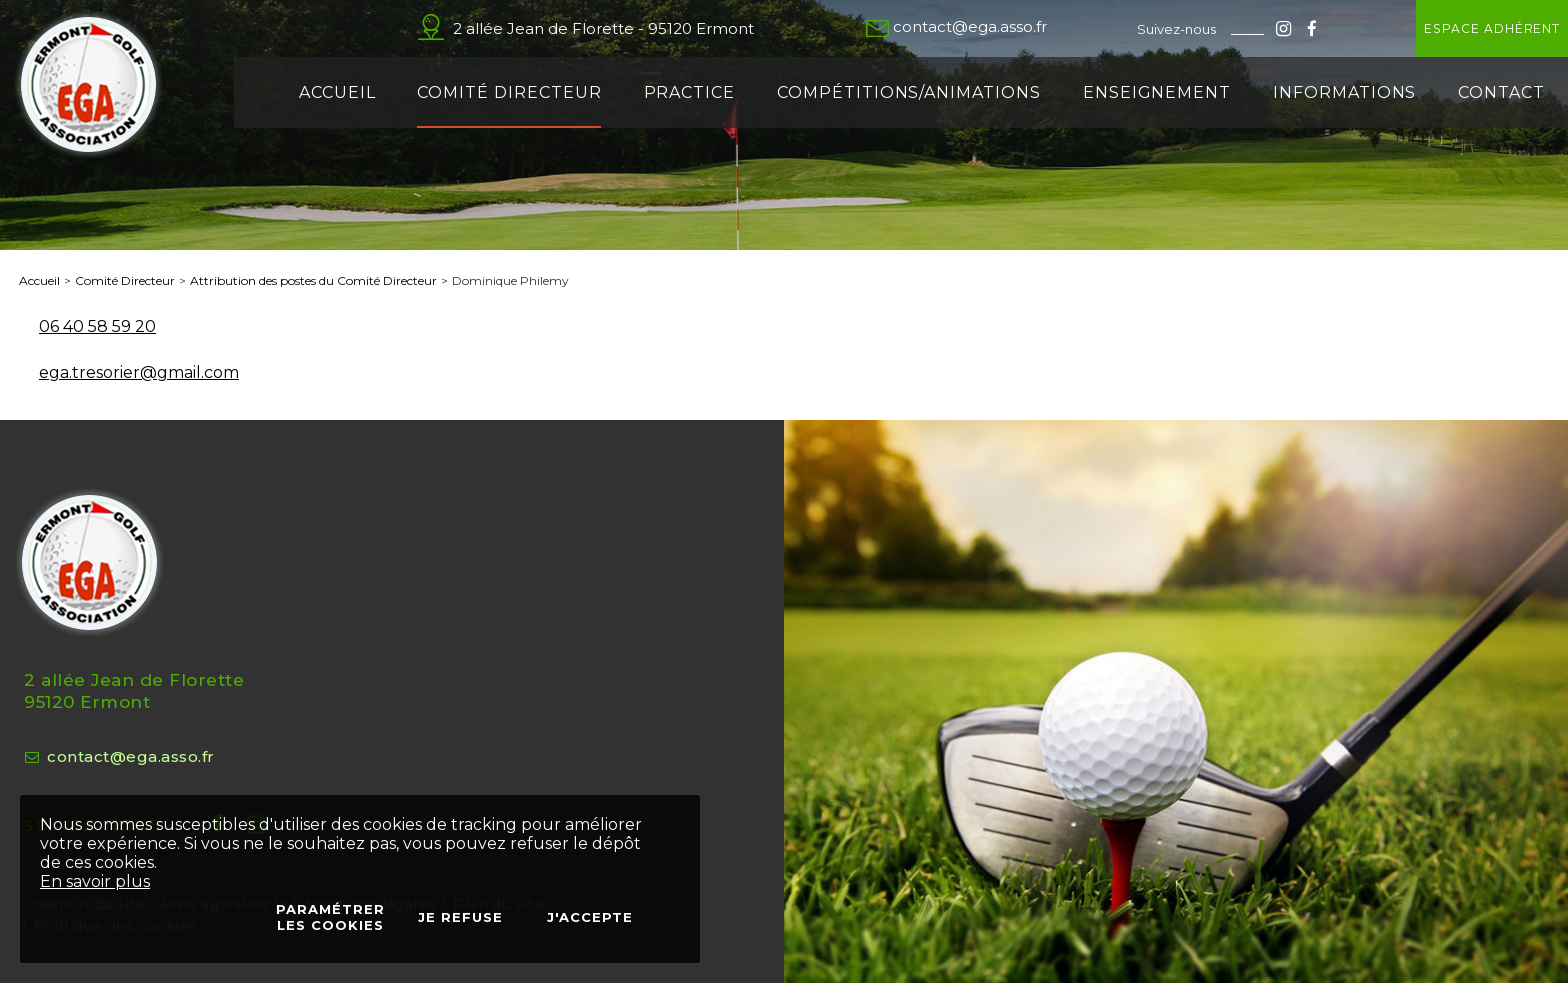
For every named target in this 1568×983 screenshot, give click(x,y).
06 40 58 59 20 (97, 326)
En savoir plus (95, 881)
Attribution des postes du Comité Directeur (313, 280)
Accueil (39, 280)
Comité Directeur (125, 280)
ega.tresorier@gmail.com (139, 372)
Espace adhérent (1433, 28)
